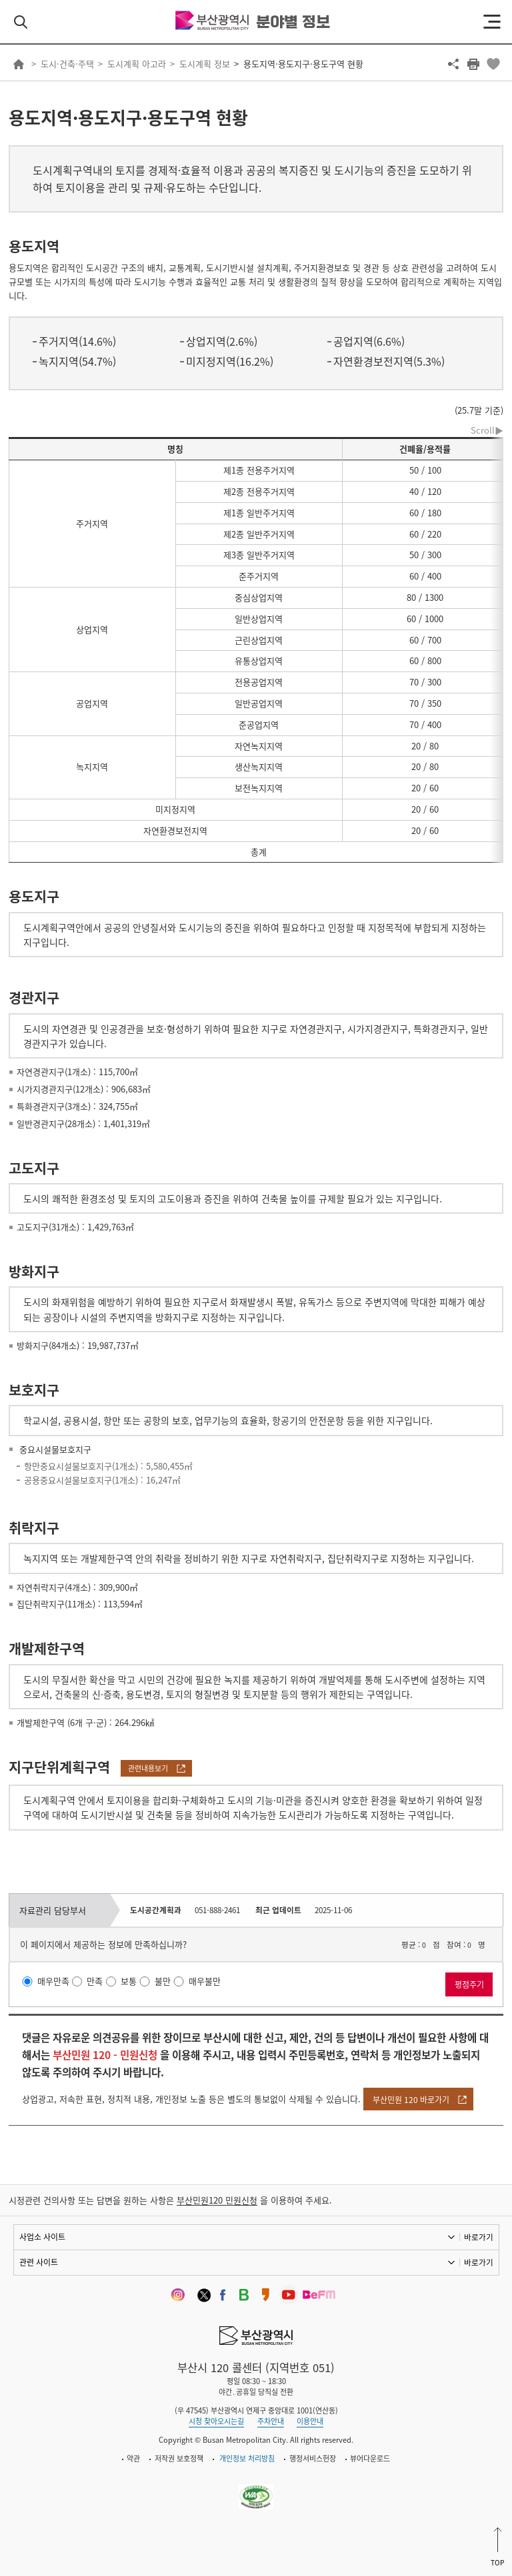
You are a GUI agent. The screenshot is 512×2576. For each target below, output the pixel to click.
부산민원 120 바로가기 (411, 2100)
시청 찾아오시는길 (216, 2421)
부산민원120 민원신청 (217, 2200)
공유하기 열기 (453, 64)
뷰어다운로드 (370, 2458)
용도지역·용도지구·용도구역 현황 (303, 63)
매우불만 (205, 1980)
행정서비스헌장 (312, 2458)
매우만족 (53, 1980)
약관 (133, 2458)
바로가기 (478, 2237)
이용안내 (310, 2421)
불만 (163, 1980)
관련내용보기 (148, 1768)
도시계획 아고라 (136, 63)
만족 (95, 1980)
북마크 (493, 64)
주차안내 (270, 2421)
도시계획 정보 (204, 63)
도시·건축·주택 (67, 63)
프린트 (473, 64)
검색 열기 (21, 22)
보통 (129, 1980)
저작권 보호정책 (179, 2458)
